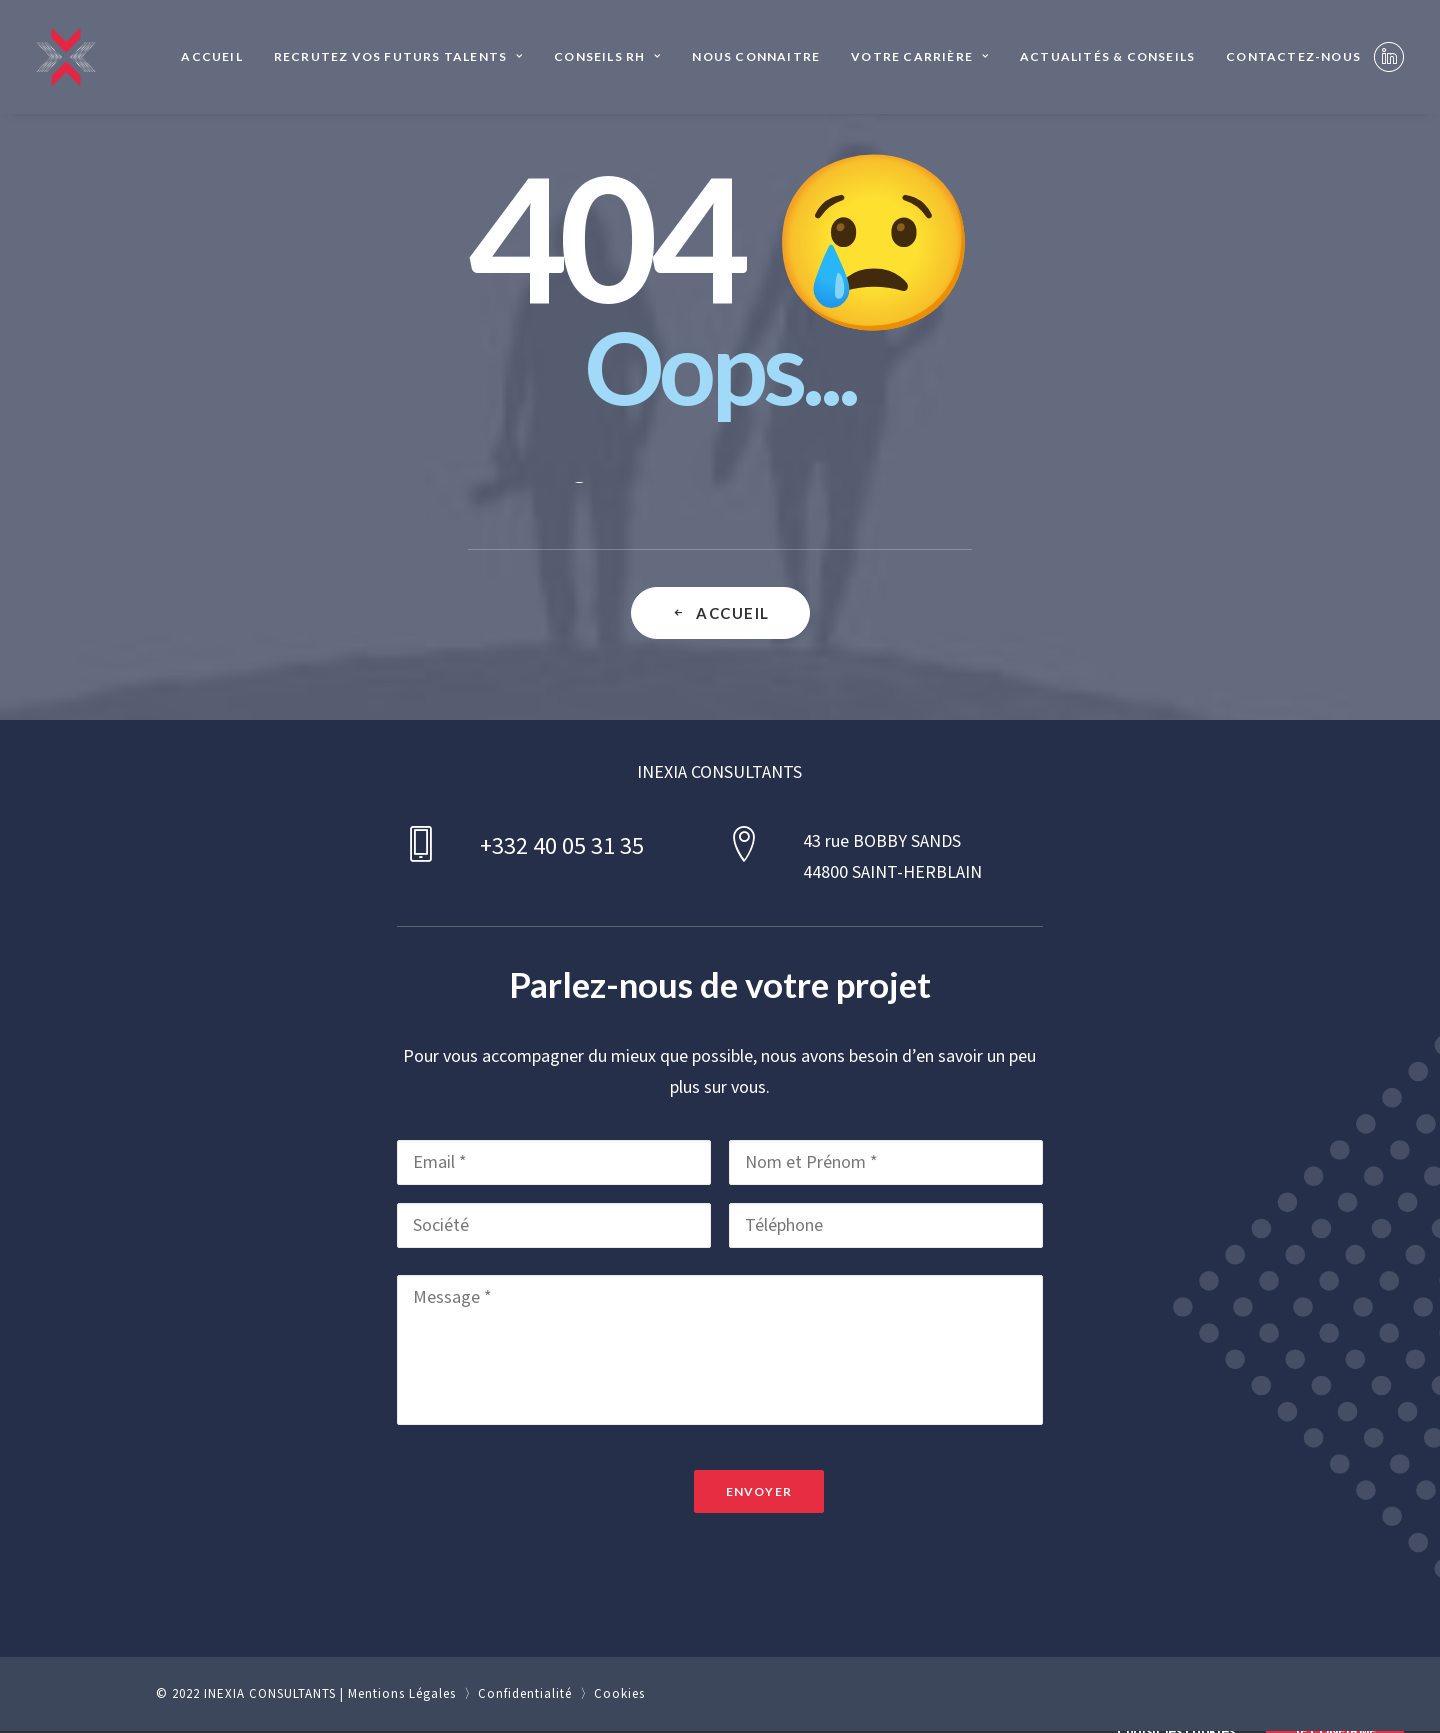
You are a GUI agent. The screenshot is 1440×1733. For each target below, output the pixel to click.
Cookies (619, 1694)
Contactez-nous (1293, 56)
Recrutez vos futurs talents (398, 56)
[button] (1389, 57)
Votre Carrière (920, 56)
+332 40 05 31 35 (562, 846)
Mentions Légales (402, 1694)
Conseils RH (607, 56)
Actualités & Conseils (1107, 56)
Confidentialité (525, 1694)
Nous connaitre (756, 56)
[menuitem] (211, 57)
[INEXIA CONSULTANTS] (66, 57)
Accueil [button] (720, 613)
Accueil (211, 56)
